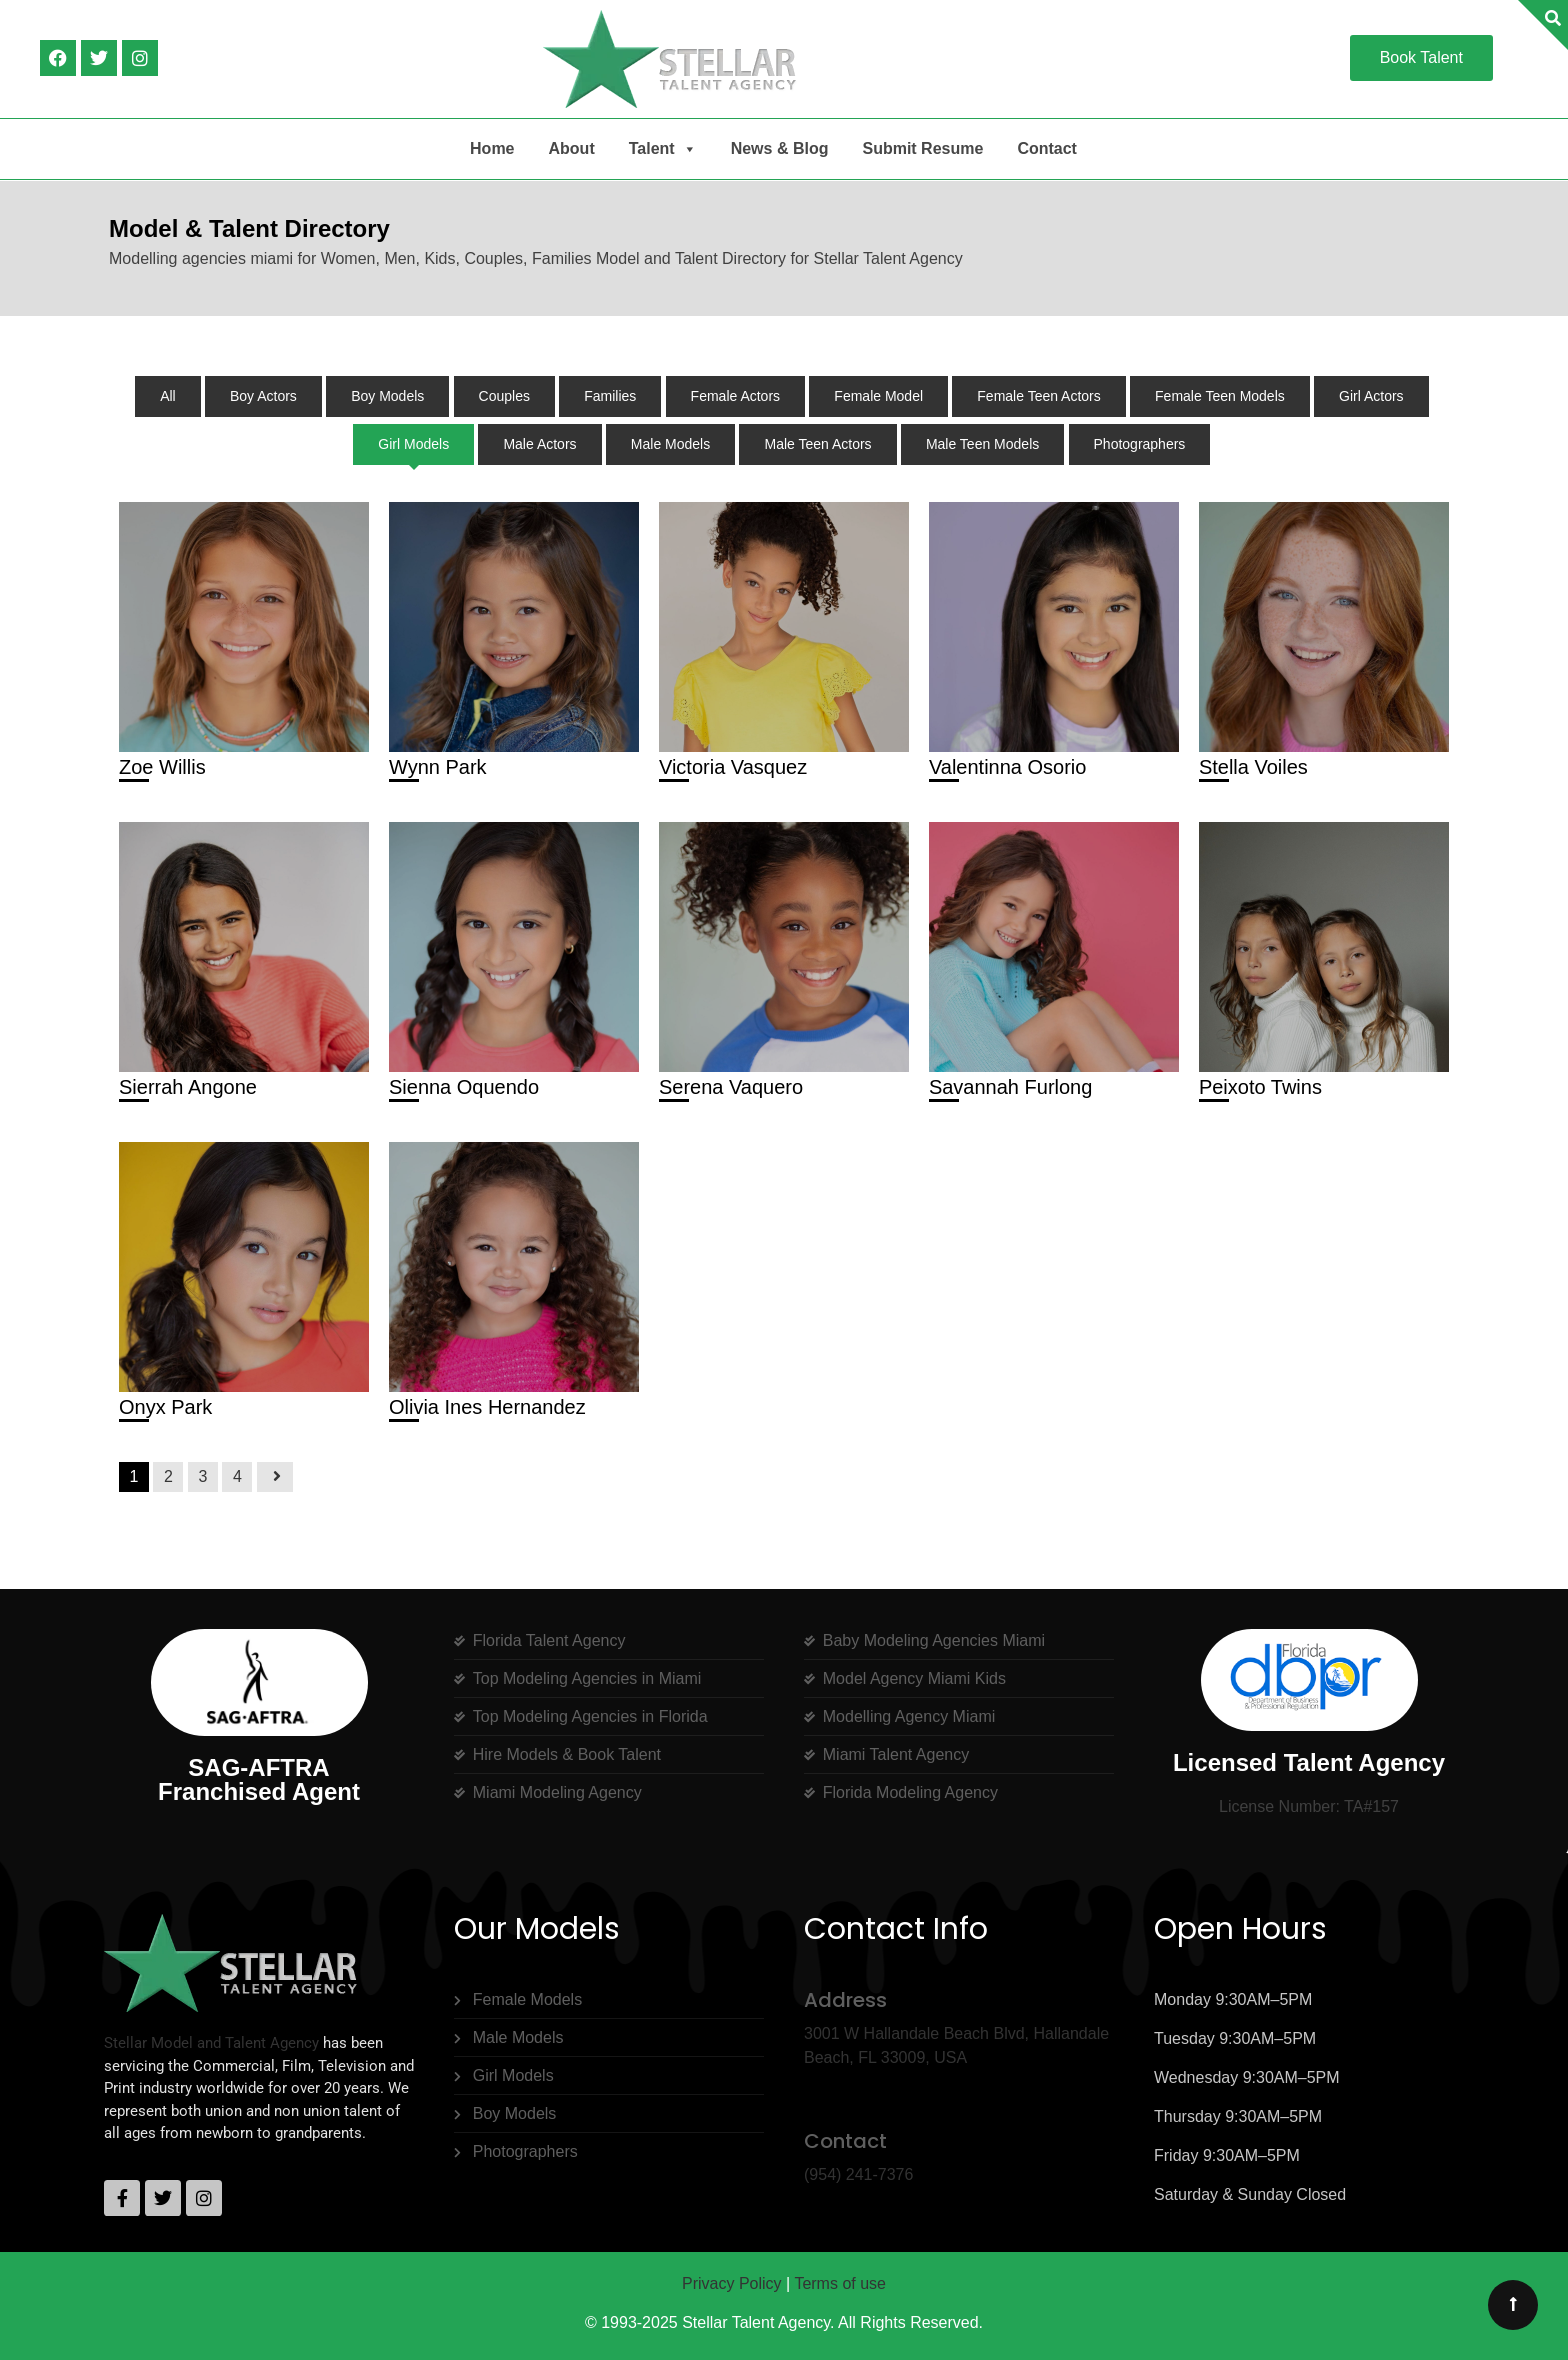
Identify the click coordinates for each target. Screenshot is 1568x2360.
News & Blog (780, 148)
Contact (1047, 148)
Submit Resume (922, 148)
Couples (502, 396)
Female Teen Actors (1040, 396)
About (572, 148)
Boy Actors (260, 396)
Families (609, 396)
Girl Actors (1374, 396)
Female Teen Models (1222, 396)
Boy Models (385, 396)
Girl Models (411, 444)
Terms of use (840, 2283)
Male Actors (538, 444)
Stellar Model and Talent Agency (211, 2043)
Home (492, 148)
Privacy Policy (732, 2283)
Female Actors (735, 396)
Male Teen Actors (817, 444)
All (164, 396)
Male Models (669, 444)
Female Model (879, 396)
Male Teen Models (983, 444)
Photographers (1141, 444)
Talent (663, 149)
